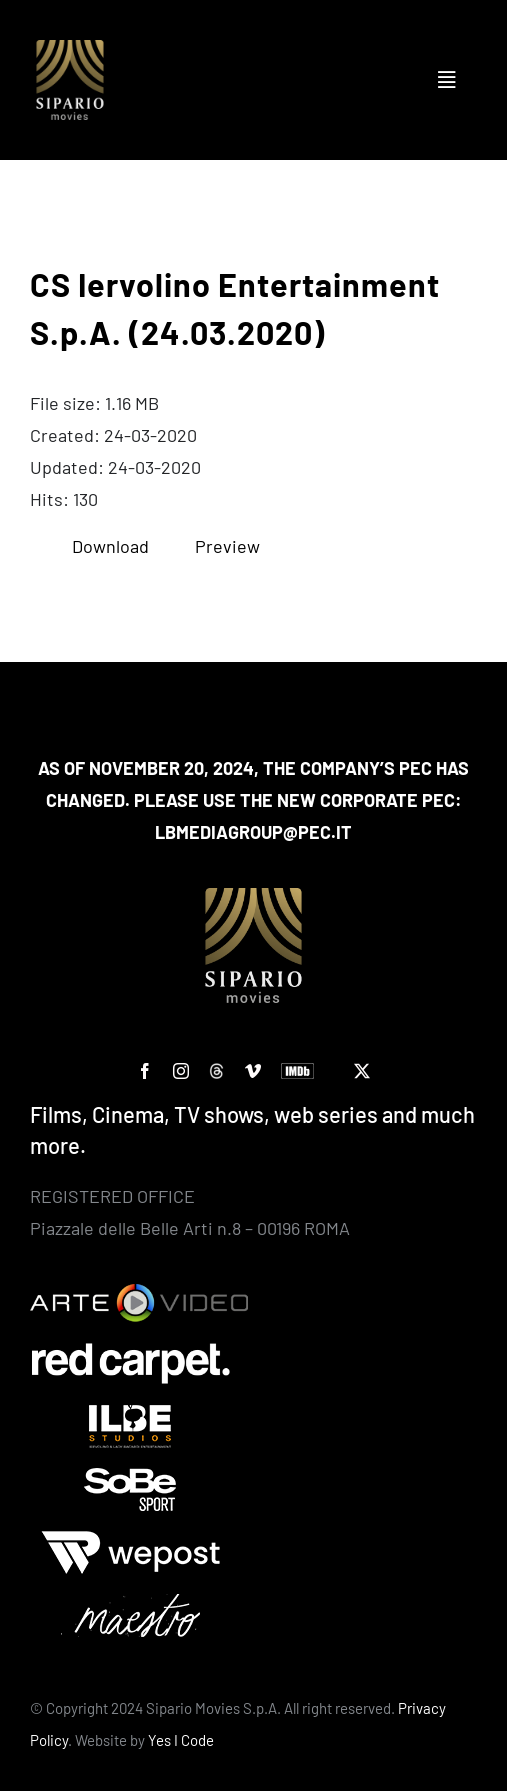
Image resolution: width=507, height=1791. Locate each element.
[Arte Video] (139, 1293)
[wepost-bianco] (130, 1540)
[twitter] (362, 1071)
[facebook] (145, 1071)
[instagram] (181, 1071)
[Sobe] (130, 1477)
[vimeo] (253, 1071)
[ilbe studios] (130, 1414)
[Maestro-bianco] (130, 1603)
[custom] (217, 1071)
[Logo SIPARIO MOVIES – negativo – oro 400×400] (70, 49)
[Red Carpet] (130, 1351)
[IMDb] (297, 1071)
